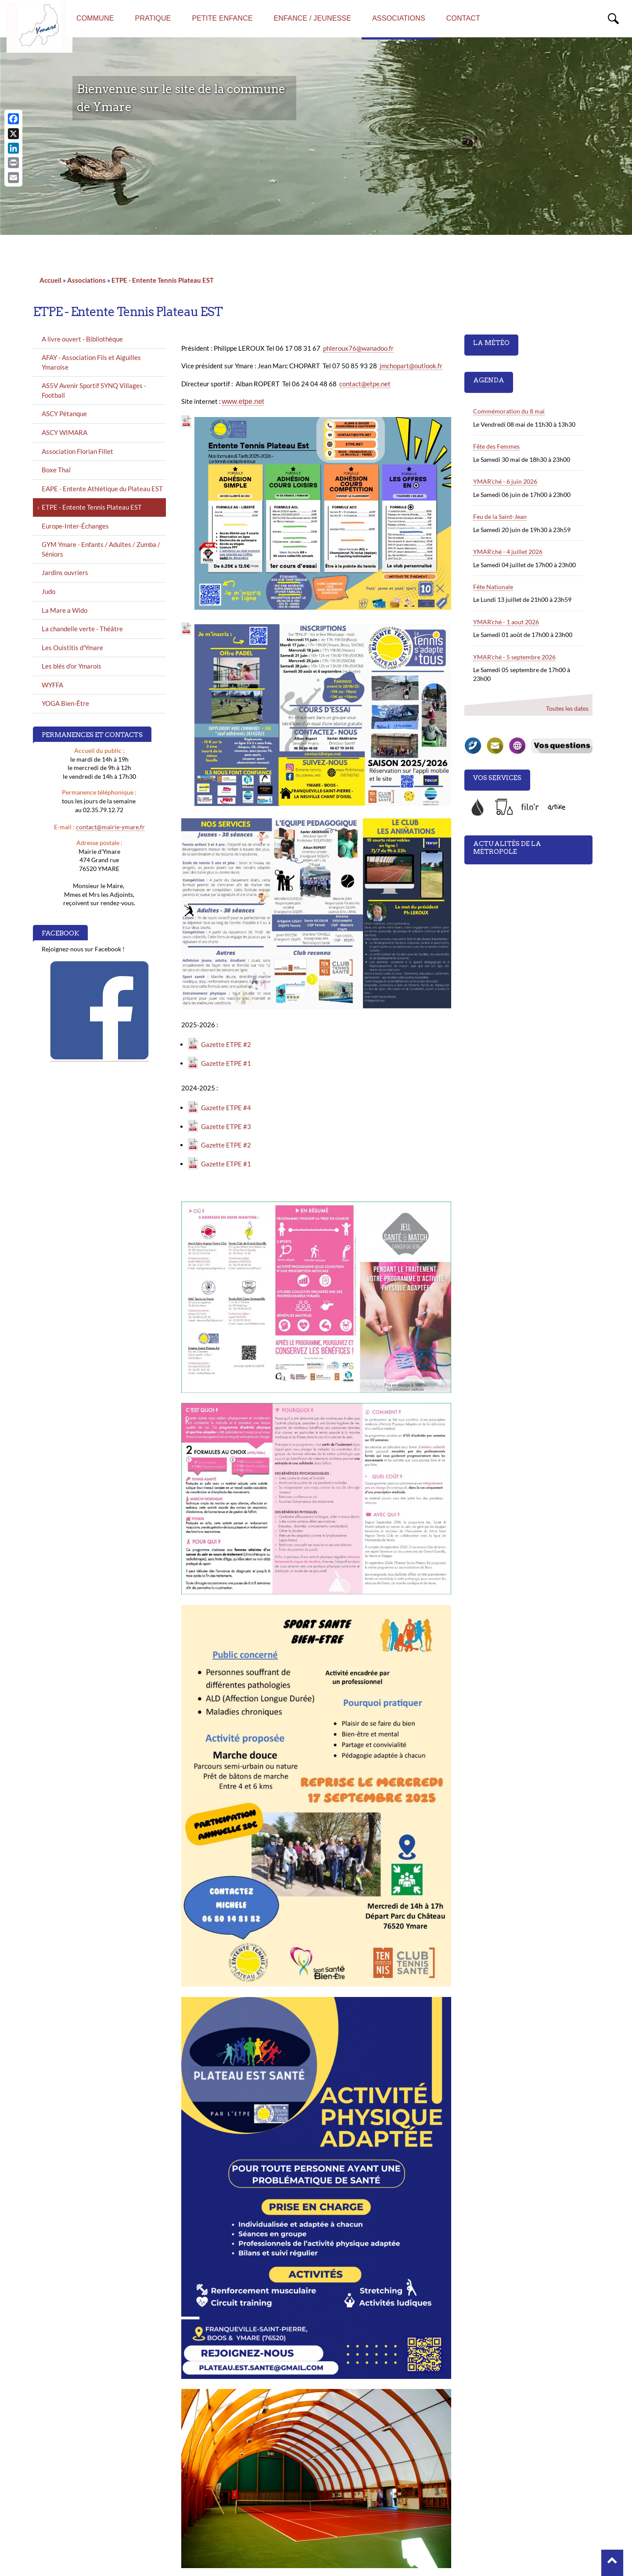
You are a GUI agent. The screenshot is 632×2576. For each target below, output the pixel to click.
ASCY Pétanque (64, 413)
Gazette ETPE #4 (226, 1108)
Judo (48, 591)
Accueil (50, 280)
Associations (86, 280)
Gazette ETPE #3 (226, 1126)
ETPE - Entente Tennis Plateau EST (162, 280)
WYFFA (52, 685)
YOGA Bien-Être (65, 703)
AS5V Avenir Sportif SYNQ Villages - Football (94, 390)
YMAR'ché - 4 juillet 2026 (507, 551)
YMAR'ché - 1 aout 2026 (506, 622)
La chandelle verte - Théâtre (82, 629)
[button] (612, 2563)
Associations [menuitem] (398, 18)
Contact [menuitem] (463, 18)
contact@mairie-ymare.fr (110, 827)
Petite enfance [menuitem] (222, 18)
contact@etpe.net (365, 384)
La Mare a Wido (64, 610)
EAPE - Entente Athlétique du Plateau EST (102, 489)
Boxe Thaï (56, 470)
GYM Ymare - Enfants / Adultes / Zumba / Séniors (101, 549)
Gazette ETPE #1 (226, 1063)
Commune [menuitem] (95, 18)
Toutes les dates (567, 708)
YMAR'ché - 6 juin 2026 (505, 481)
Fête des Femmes (496, 446)
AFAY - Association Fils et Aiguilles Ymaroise (91, 362)
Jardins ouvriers (65, 572)
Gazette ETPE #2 (226, 1044)
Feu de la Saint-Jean (500, 516)
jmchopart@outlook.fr (411, 366)
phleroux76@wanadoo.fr (358, 348)
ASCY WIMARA (64, 432)
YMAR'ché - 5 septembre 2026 (514, 657)
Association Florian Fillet (77, 451)
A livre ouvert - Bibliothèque (82, 339)
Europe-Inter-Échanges (75, 526)
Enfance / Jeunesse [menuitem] (312, 18)
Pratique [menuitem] (153, 18)
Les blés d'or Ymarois (71, 666)
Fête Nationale (493, 586)
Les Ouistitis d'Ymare (72, 647)
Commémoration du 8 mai (509, 411)
